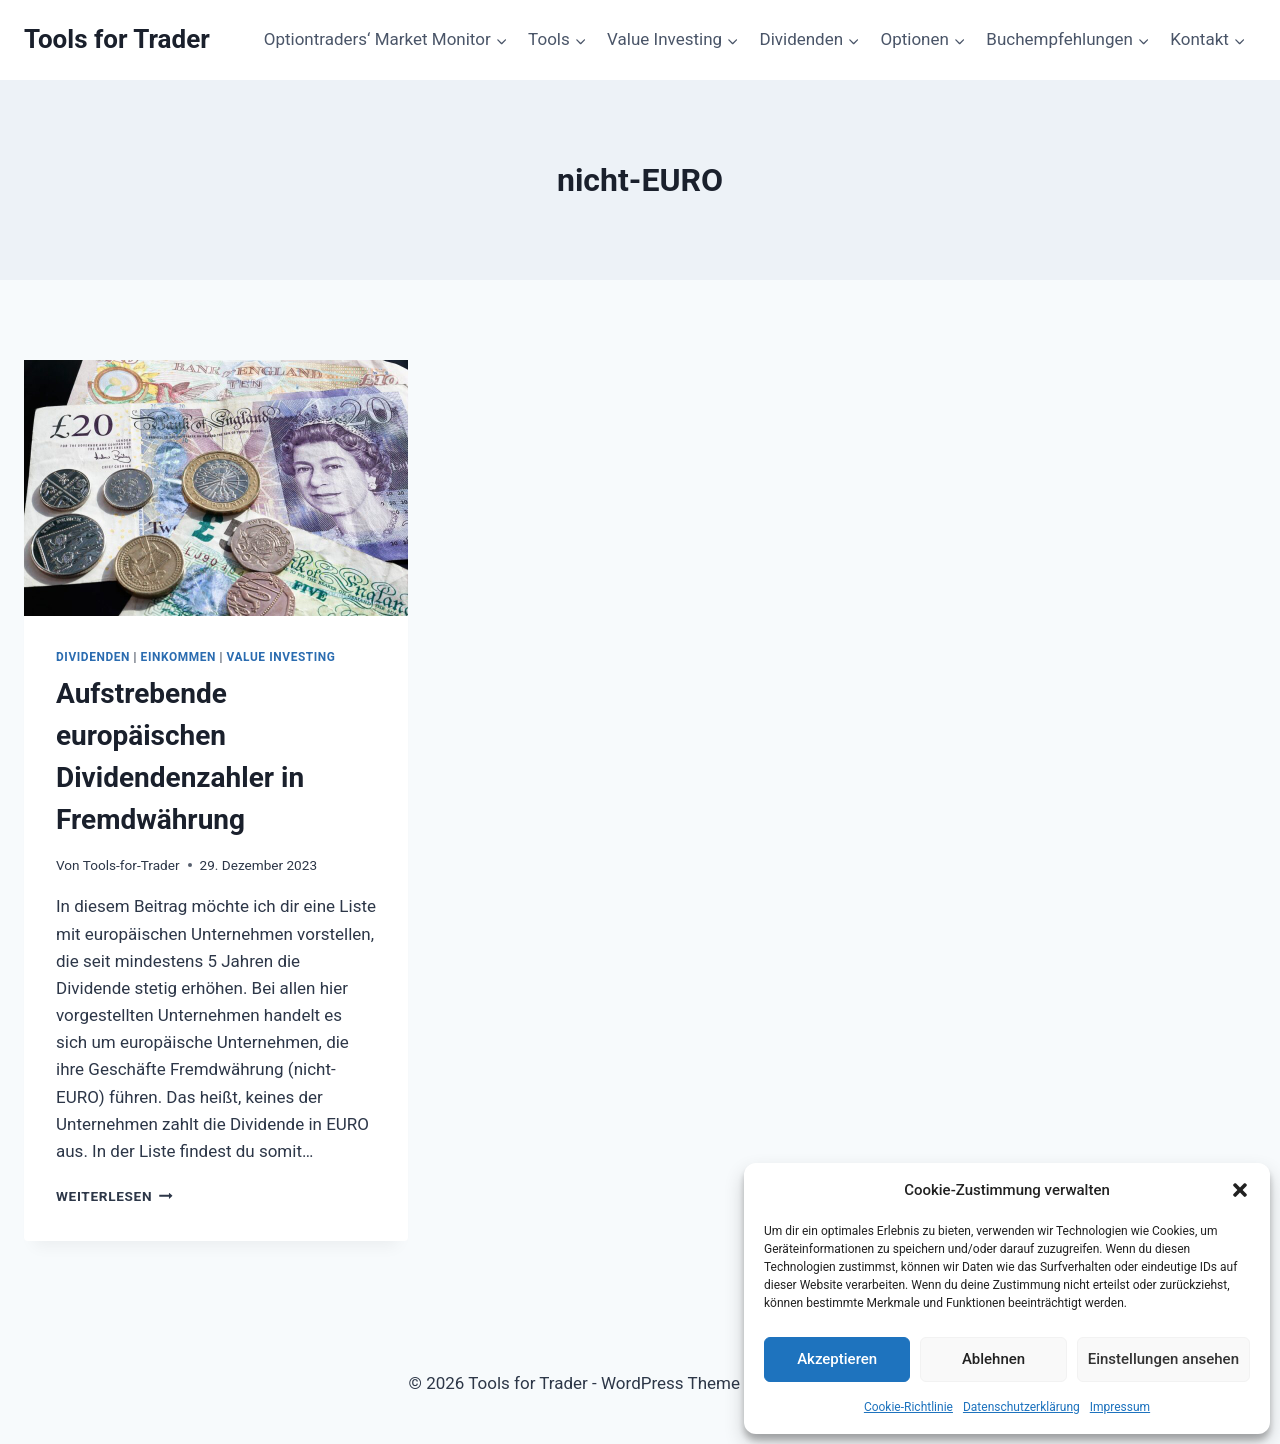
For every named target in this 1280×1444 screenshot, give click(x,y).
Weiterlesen (114, 1196)
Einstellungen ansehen (1163, 1359)
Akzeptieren (837, 1359)
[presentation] (216, 488)
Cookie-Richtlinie (908, 1407)
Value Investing (281, 657)
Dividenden (93, 657)
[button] (1240, 1190)
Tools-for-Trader (131, 865)
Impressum (1120, 1407)
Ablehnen (993, 1359)
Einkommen (178, 657)
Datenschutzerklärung (1021, 1407)
